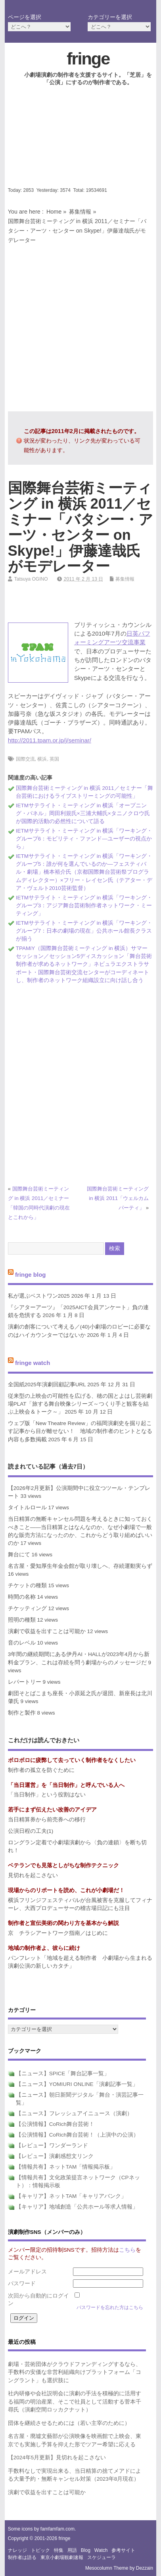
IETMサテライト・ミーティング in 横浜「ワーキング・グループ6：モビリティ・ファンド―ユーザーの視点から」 (84, 839)
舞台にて (19, 1555)
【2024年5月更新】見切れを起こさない (57, 2458)
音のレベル (22, 1643)
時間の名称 (22, 1597)
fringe (88, 58)
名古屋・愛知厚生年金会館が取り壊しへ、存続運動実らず (80, 1566)
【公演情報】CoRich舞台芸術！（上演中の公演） (77, 2135)
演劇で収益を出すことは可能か (47, 1631)
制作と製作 (22, 1713)
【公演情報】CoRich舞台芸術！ (55, 2124)
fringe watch (32, 1362)
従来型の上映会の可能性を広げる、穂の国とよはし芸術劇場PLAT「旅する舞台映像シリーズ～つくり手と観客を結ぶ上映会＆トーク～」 (80, 1404)
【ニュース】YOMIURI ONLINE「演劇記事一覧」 (77, 2084)
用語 (72, 2550)
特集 (58, 2550)
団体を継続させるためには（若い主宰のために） (69, 2423)
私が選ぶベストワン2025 (39, 1296)
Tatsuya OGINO (31, 579)
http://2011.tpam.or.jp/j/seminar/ (49, 740)
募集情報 (80, 211)
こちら (127, 2250)
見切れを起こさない (33, 1875)
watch (101, 2550)
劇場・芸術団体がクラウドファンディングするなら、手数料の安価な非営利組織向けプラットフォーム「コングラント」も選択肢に (74, 2372)
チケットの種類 (27, 1585)
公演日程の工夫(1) (31, 1831)
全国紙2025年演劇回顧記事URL (47, 1384)
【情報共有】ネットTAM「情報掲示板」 (66, 2167)
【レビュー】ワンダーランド (52, 2145)
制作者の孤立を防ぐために (41, 1770)
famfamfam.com (57, 2529)
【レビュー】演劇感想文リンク (55, 2156)
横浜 (42, 759)
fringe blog (30, 1274)
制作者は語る (22, 2557)
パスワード (22, 2283)
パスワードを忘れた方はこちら (110, 2307)
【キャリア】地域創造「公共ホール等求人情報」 (77, 2207)
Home (53, 211)
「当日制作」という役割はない (47, 1795)
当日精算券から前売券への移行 (47, 1820)
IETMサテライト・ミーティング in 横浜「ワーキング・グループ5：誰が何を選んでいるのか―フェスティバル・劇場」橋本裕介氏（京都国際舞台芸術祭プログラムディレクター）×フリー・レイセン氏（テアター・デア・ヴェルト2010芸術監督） (84, 872)
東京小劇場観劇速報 (61, 2557)
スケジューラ (101, 2557)
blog (85, 2550)
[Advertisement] (81, 143)
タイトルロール (27, 1507)
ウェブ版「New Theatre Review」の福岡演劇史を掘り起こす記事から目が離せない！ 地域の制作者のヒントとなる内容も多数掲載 (80, 1431)
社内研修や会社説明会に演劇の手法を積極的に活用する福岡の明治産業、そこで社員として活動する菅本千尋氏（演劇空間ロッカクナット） (74, 2402)
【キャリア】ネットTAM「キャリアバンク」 (71, 2196)
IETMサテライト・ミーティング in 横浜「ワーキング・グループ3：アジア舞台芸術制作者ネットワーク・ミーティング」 (84, 906)
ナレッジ (17, 2550)
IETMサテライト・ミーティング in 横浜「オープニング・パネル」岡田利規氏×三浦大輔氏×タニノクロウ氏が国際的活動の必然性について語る (83, 814)
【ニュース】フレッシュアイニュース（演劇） (74, 2113)
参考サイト (123, 2550)
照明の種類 (22, 1620)
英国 (54, 759)
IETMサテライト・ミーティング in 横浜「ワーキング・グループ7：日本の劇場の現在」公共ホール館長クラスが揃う (84, 931)
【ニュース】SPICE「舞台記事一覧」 (63, 2073)
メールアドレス (27, 2272)
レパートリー (24, 1682)
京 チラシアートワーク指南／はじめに (58, 1933)
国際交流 (25, 759)
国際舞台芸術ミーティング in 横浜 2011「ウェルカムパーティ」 (118, 1198)
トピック (40, 2550)
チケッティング (27, 1608)
